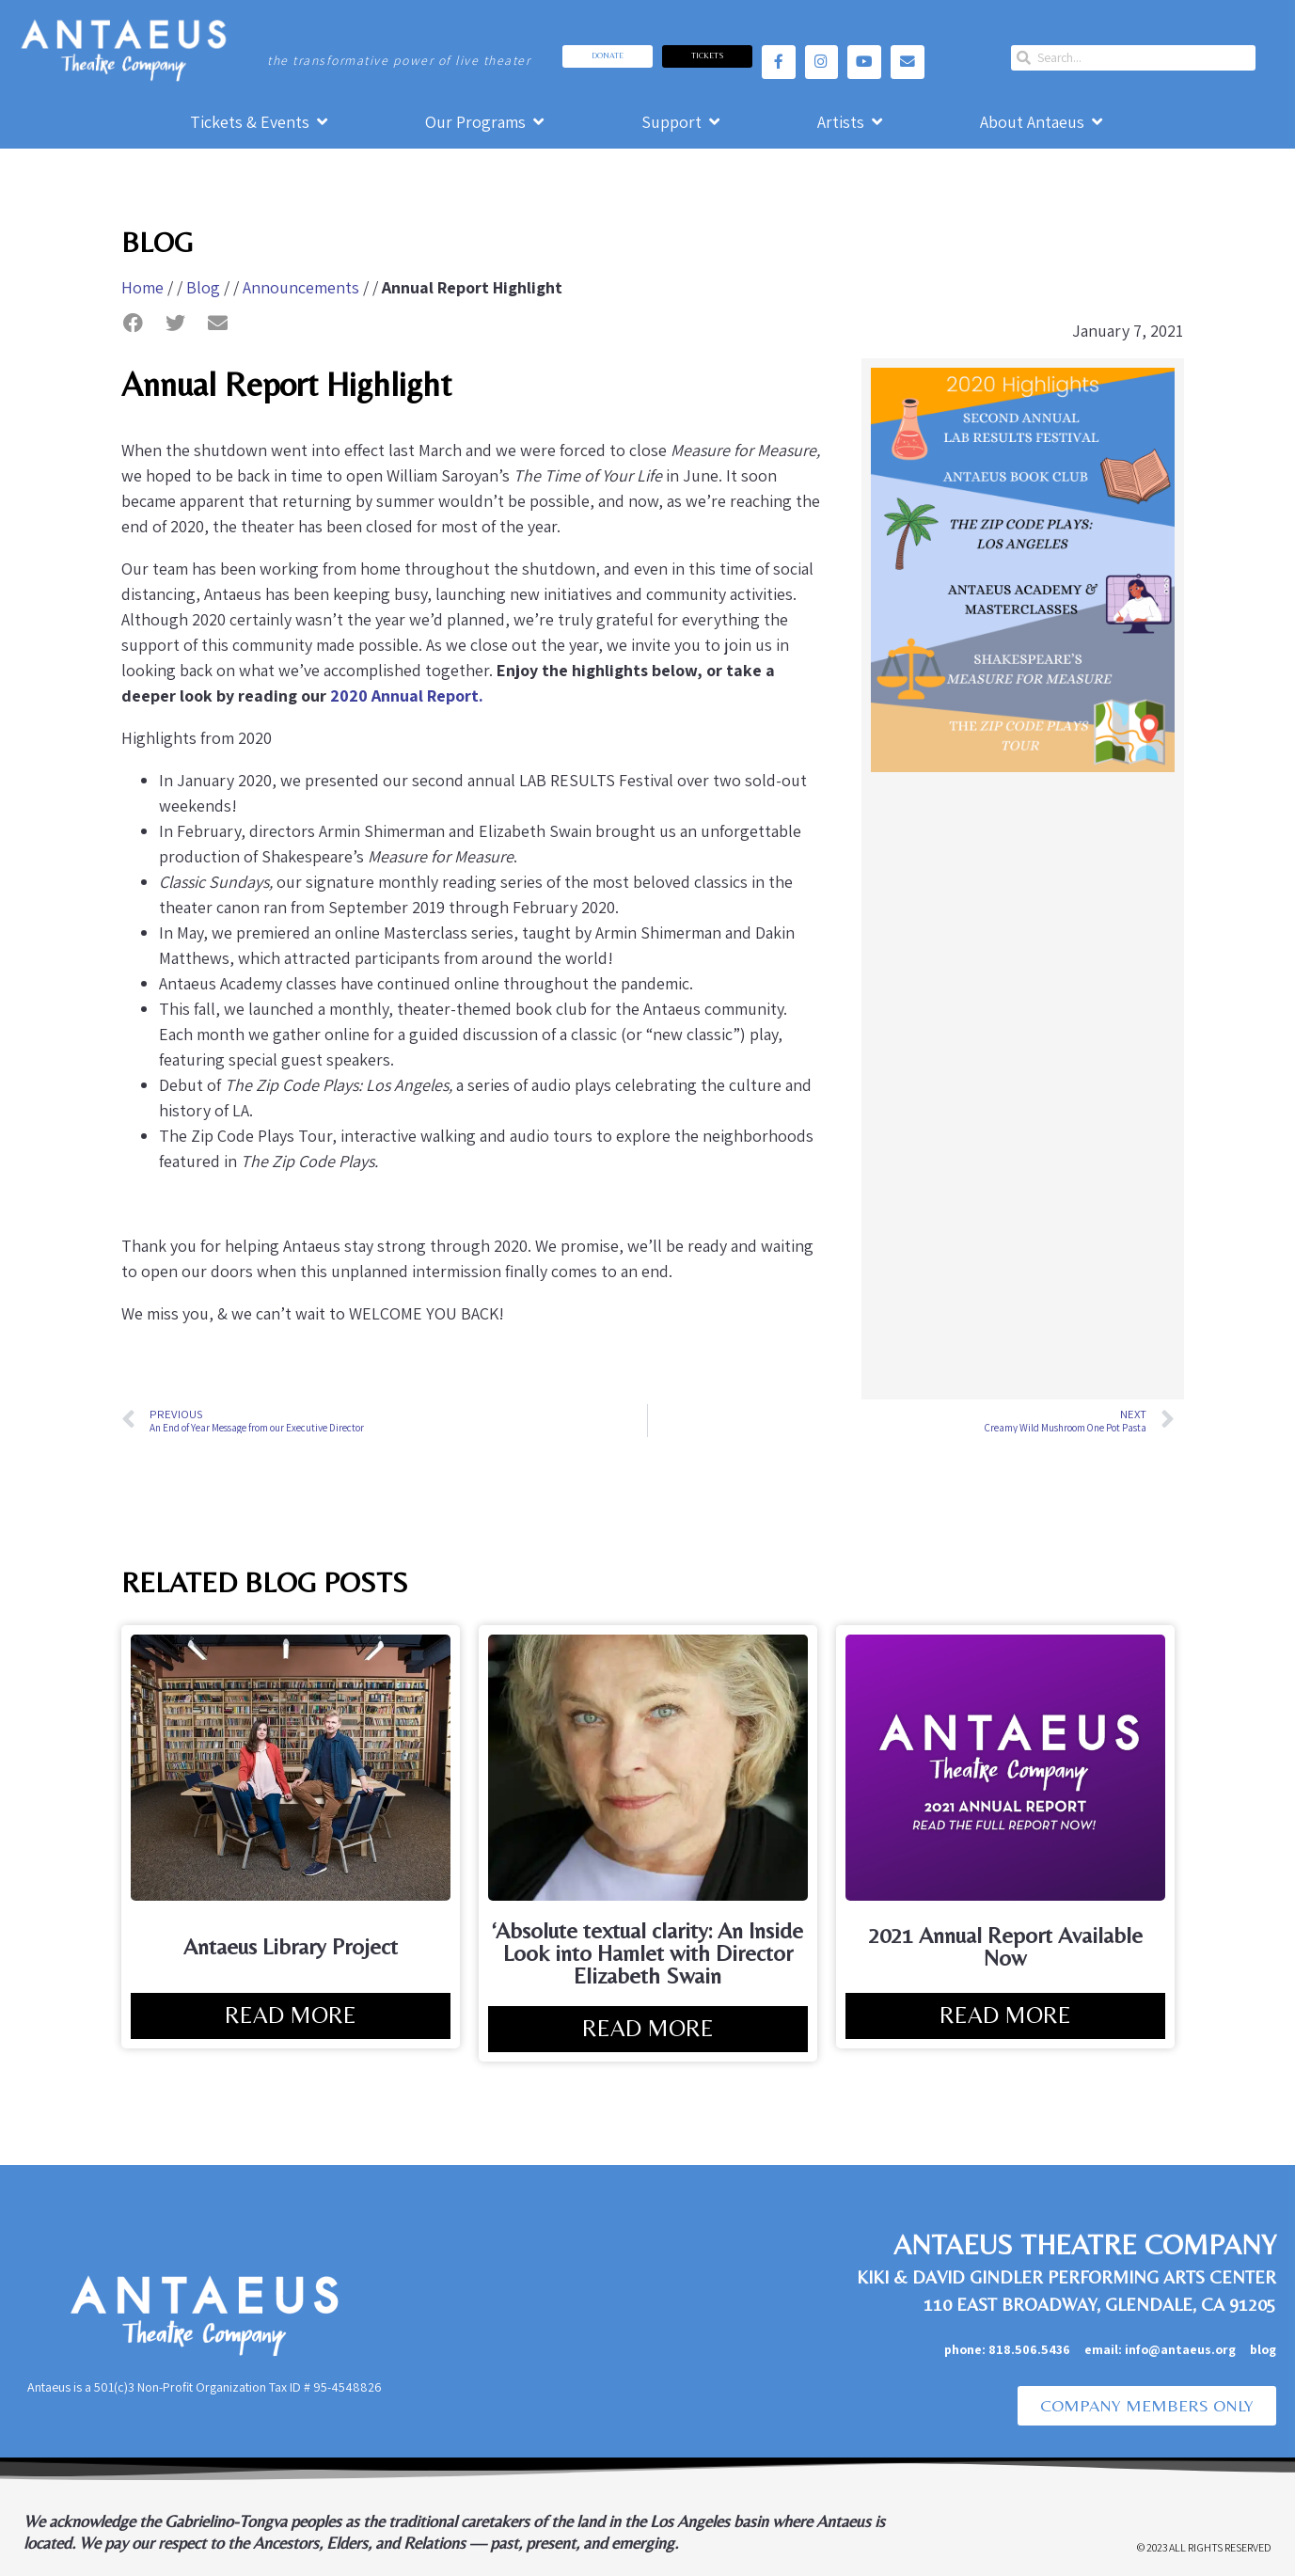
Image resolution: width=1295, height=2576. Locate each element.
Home (142, 287)
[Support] (682, 121)
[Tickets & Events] (260, 121)
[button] (133, 323)
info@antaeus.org (1187, 2349)
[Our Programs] (486, 121)
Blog (203, 287)
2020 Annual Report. (406, 695)
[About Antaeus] (1043, 121)
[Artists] (851, 121)
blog (1263, 2349)
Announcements (301, 287)
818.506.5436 (1029, 2349)
